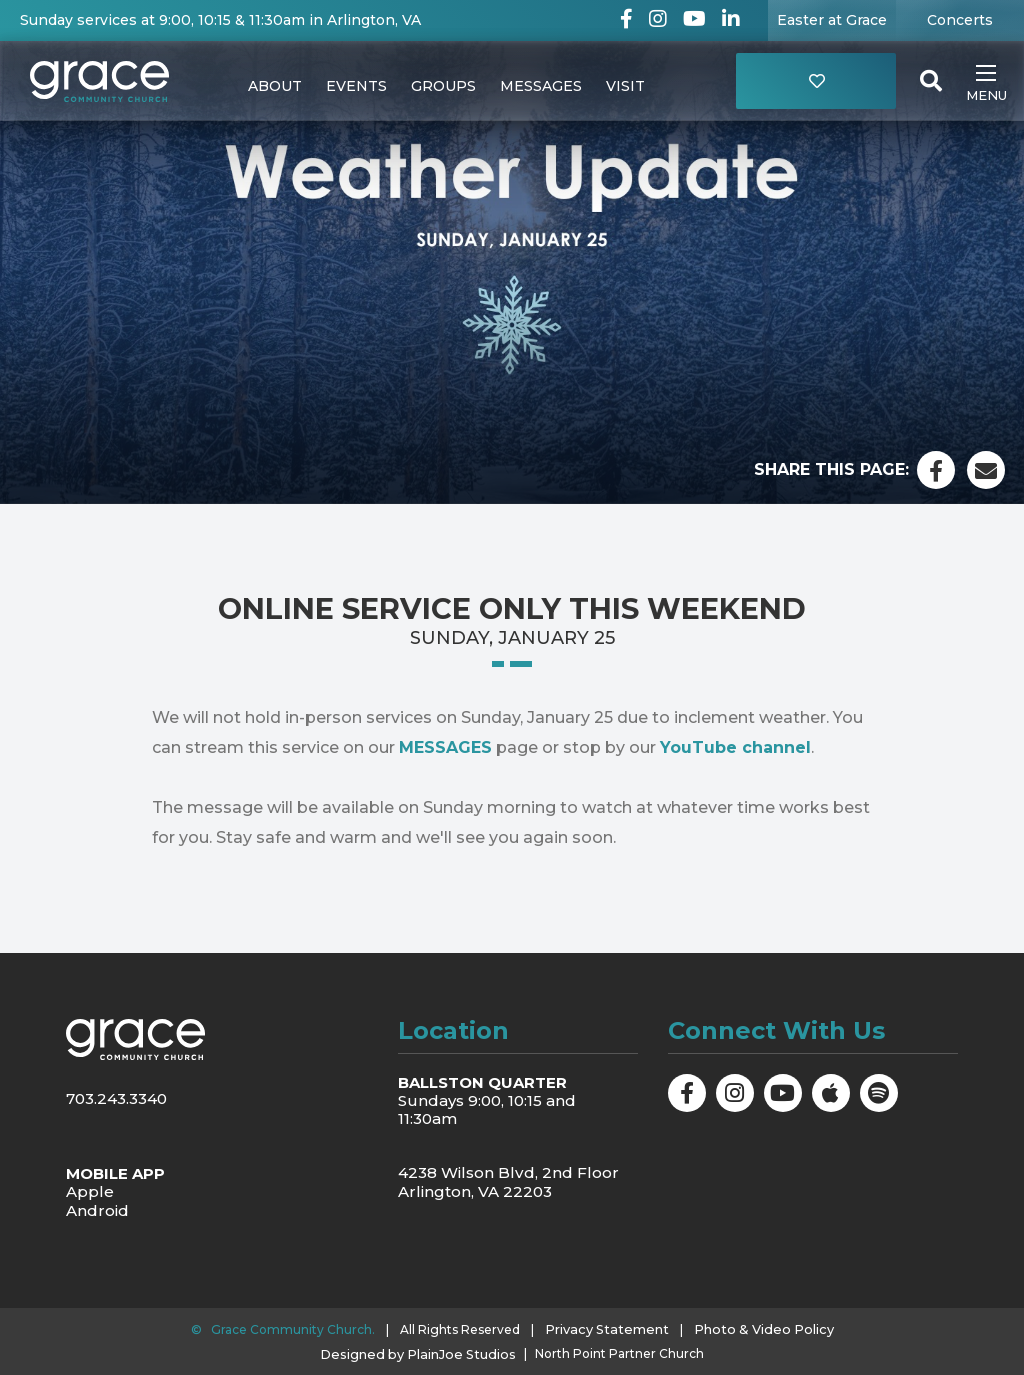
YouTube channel (735, 747)
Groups (443, 86)
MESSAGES (445, 747)
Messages (541, 86)
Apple (90, 1190)
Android (97, 1208)
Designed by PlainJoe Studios (418, 1351)
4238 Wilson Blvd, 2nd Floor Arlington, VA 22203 (508, 1181)
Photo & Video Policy (759, 1326)
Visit (625, 86)
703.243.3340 (116, 1098)
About (275, 86)
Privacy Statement (613, 1326)
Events (356, 86)
